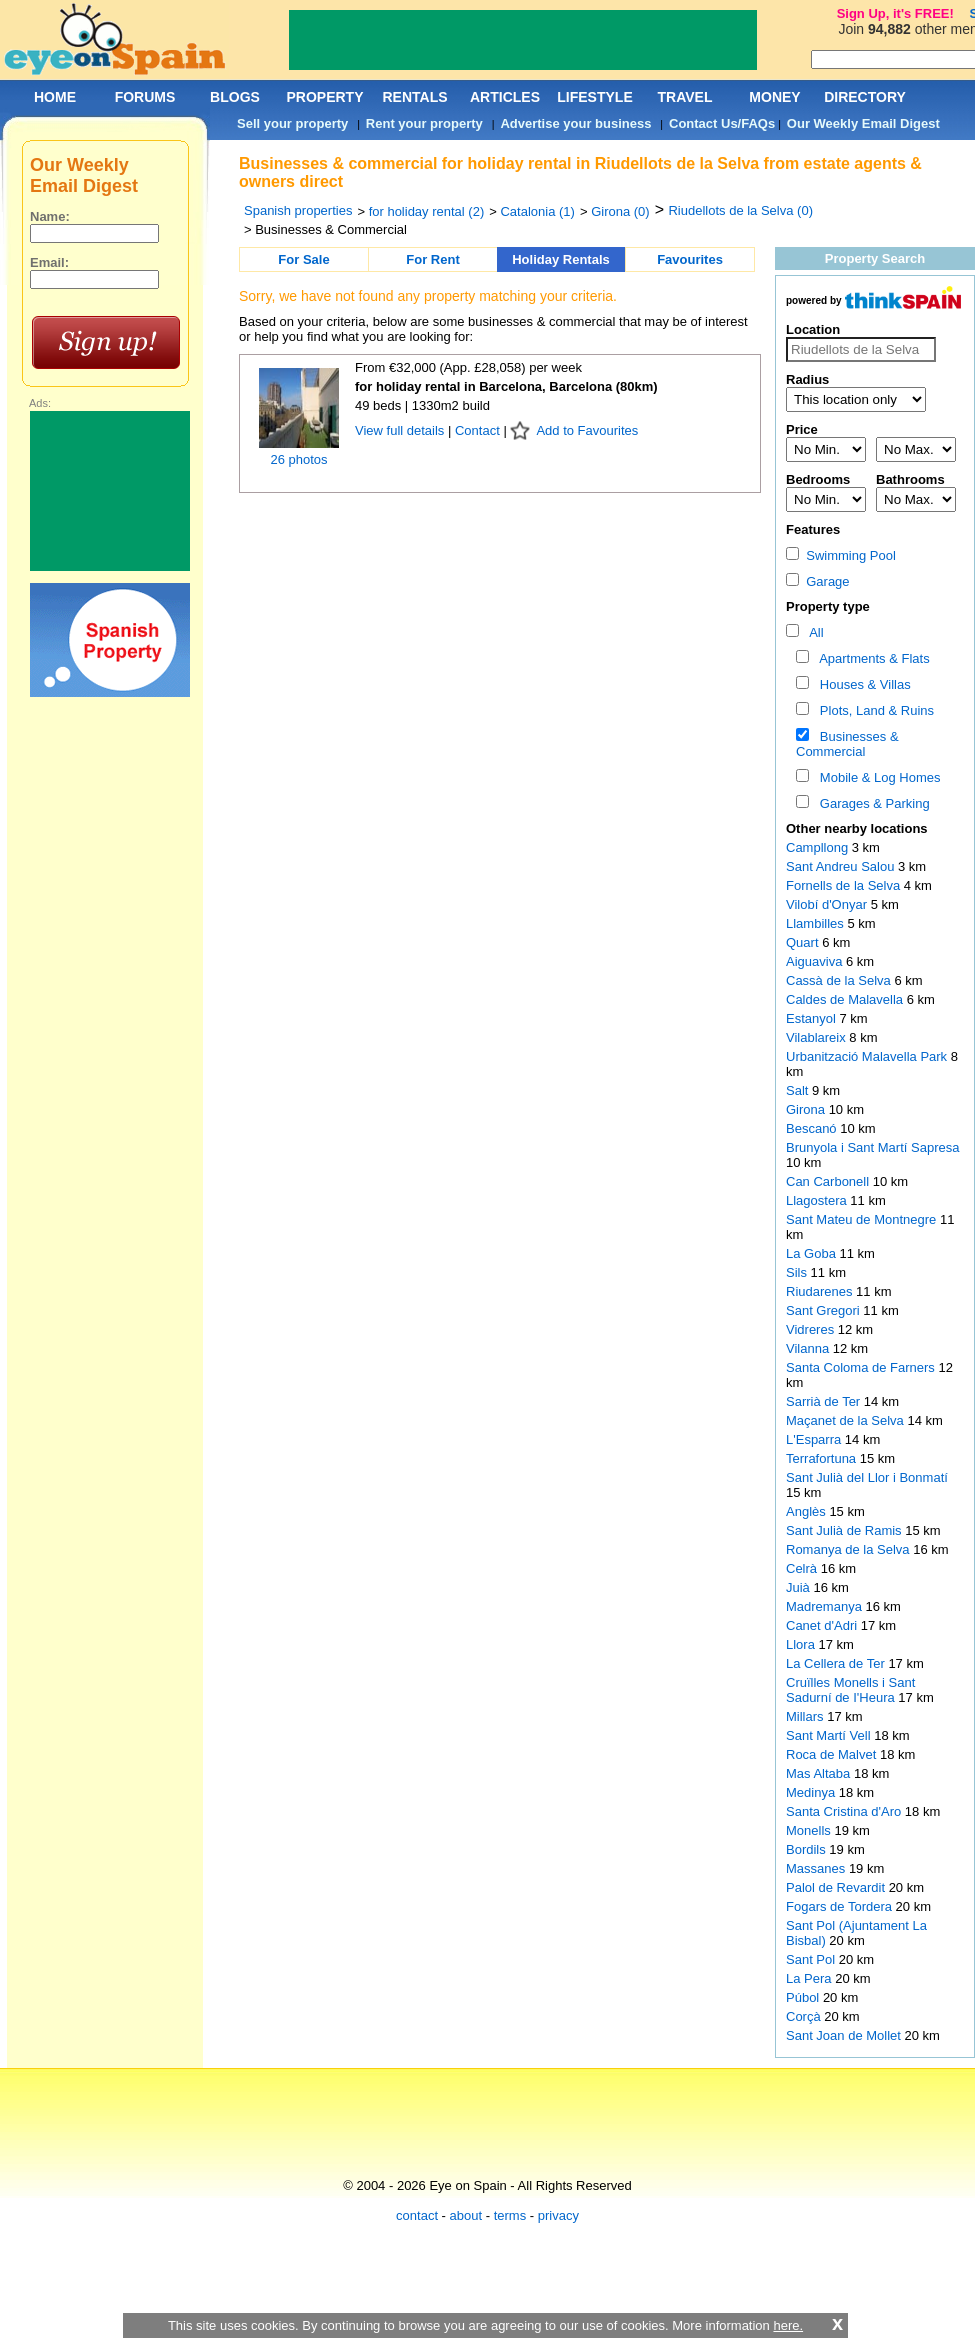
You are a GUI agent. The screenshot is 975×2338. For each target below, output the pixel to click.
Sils (798, 1272)
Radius (807, 379)
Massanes (817, 1868)
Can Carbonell (829, 1181)
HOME (55, 97)
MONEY (774, 97)
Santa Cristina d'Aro (845, 1811)
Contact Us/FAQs (722, 123)
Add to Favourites (587, 430)
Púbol (804, 1997)
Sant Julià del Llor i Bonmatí (867, 1477)
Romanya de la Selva (849, 1549)
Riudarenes (821, 1291)
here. (788, 2325)
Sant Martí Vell (830, 1735)
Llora (802, 1644)
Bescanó (813, 1128)
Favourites (690, 259)
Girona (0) (620, 211)
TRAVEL (685, 97)
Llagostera (818, 1200)
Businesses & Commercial (847, 744)
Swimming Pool (841, 555)
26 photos (298, 459)
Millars (806, 1716)
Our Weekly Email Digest (863, 123)
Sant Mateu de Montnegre (863, 1219)
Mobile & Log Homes (877, 777)
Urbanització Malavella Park (868, 1056)
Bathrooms (910, 479)
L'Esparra (815, 1439)
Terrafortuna (823, 1458)
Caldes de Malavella (846, 999)
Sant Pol (812, 1959)
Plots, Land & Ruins (873, 710)
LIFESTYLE (594, 97)
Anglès (807, 1511)
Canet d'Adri (823, 1625)
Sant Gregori (824, 1310)
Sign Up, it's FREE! (895, 13)
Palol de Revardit (837, 1887)
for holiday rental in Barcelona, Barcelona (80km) (506, 386)
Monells (810, 1830)
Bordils (807, 1849)
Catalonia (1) (537, 211)
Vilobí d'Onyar (828, 904)
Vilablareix (817, 1037)
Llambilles (816, 923)
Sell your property (292, 123)
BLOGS (235, 97)
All (813, 632)
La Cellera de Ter (837, 1663)
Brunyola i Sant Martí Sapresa (872, 1147)
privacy (558, 2215)
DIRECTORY (865, 97)
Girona (807, 1109)
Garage (818, 581)
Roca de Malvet (833, 1754)
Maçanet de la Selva (846, 1420)
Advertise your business (575, 123)
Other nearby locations (857, 828)
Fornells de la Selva (845, 885)
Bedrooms (818, 479)
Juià (799, 1587)
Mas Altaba (820, 1773)
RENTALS (414, 97)
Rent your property (424, 123)
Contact (477, 430)
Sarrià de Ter (825, 1401)
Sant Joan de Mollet (845, 2035)
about (466, 2215)
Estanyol (812, 1018)
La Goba (813, 1253)
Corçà (805, 2016)
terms (510, 2215)
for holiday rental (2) (427, 211)
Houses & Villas (862, 684)
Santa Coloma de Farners (862, 1367)
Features (813, 529)
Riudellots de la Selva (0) (740, 210)
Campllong (819, 847)
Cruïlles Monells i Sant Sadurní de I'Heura (850, 1690)
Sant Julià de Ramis (845, 1530)
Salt (799, 1090)
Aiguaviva (816, 961)
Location (813, 329)
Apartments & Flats (871, 658)
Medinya (812, 1792)
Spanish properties (298, 210)
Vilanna (809, 1348)
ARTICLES (505, 97)
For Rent (432, 259)
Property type (828, 606)
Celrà (803, 1568)
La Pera (810, 1978)
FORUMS (145, 97)
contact (417, 2215)
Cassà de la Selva (840, 980)
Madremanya (825, 1606)
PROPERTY (324, 97)
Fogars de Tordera (841, 1906)
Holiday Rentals (561, 259)
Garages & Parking (871, 803)
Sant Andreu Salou (842, 866)
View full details (401, 430)
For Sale (303, 259)
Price (802, 429)
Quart (804, 942)
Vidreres (812, 1329)
